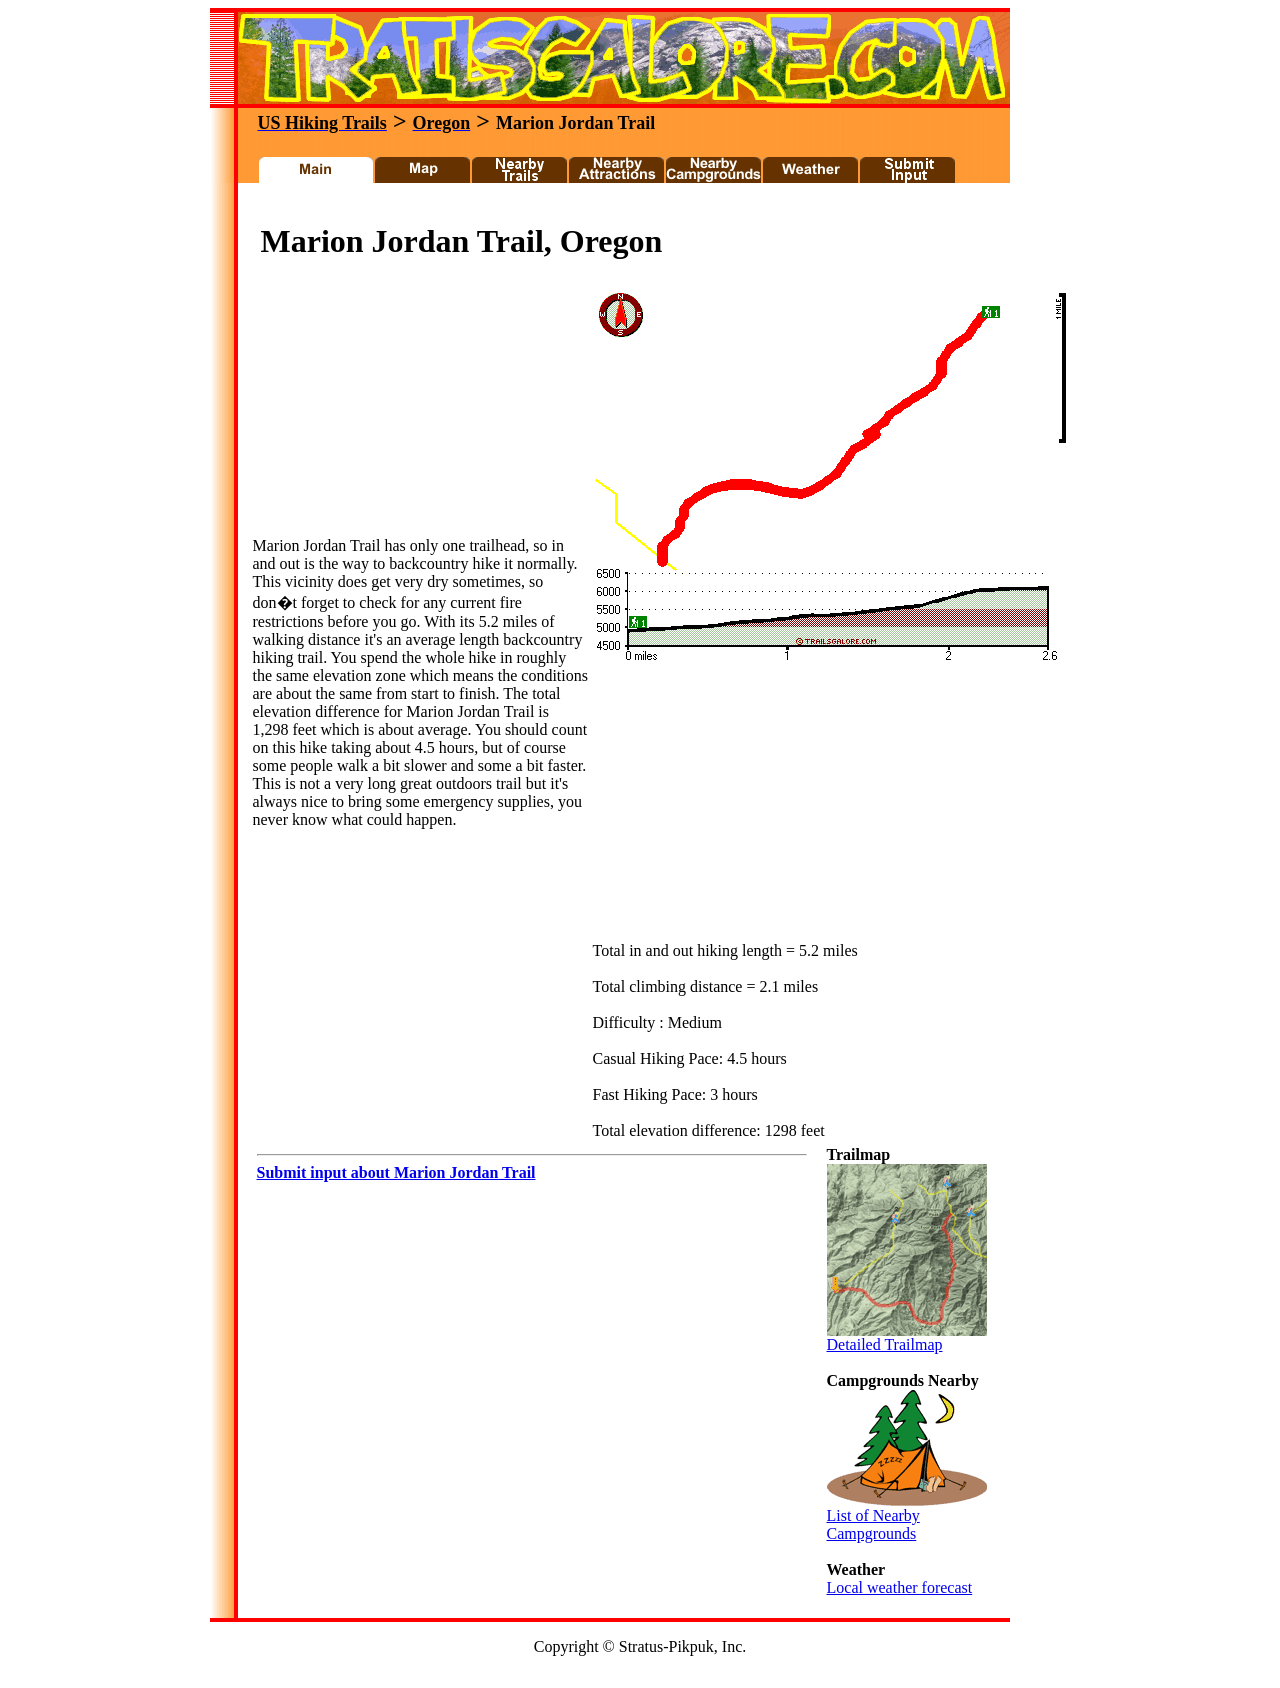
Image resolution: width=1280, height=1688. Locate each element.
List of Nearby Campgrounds (907, 1517)
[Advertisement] (614, 208)
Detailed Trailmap (907, 1337)
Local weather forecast (900, 1587)
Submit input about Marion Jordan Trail (396, 1172)
